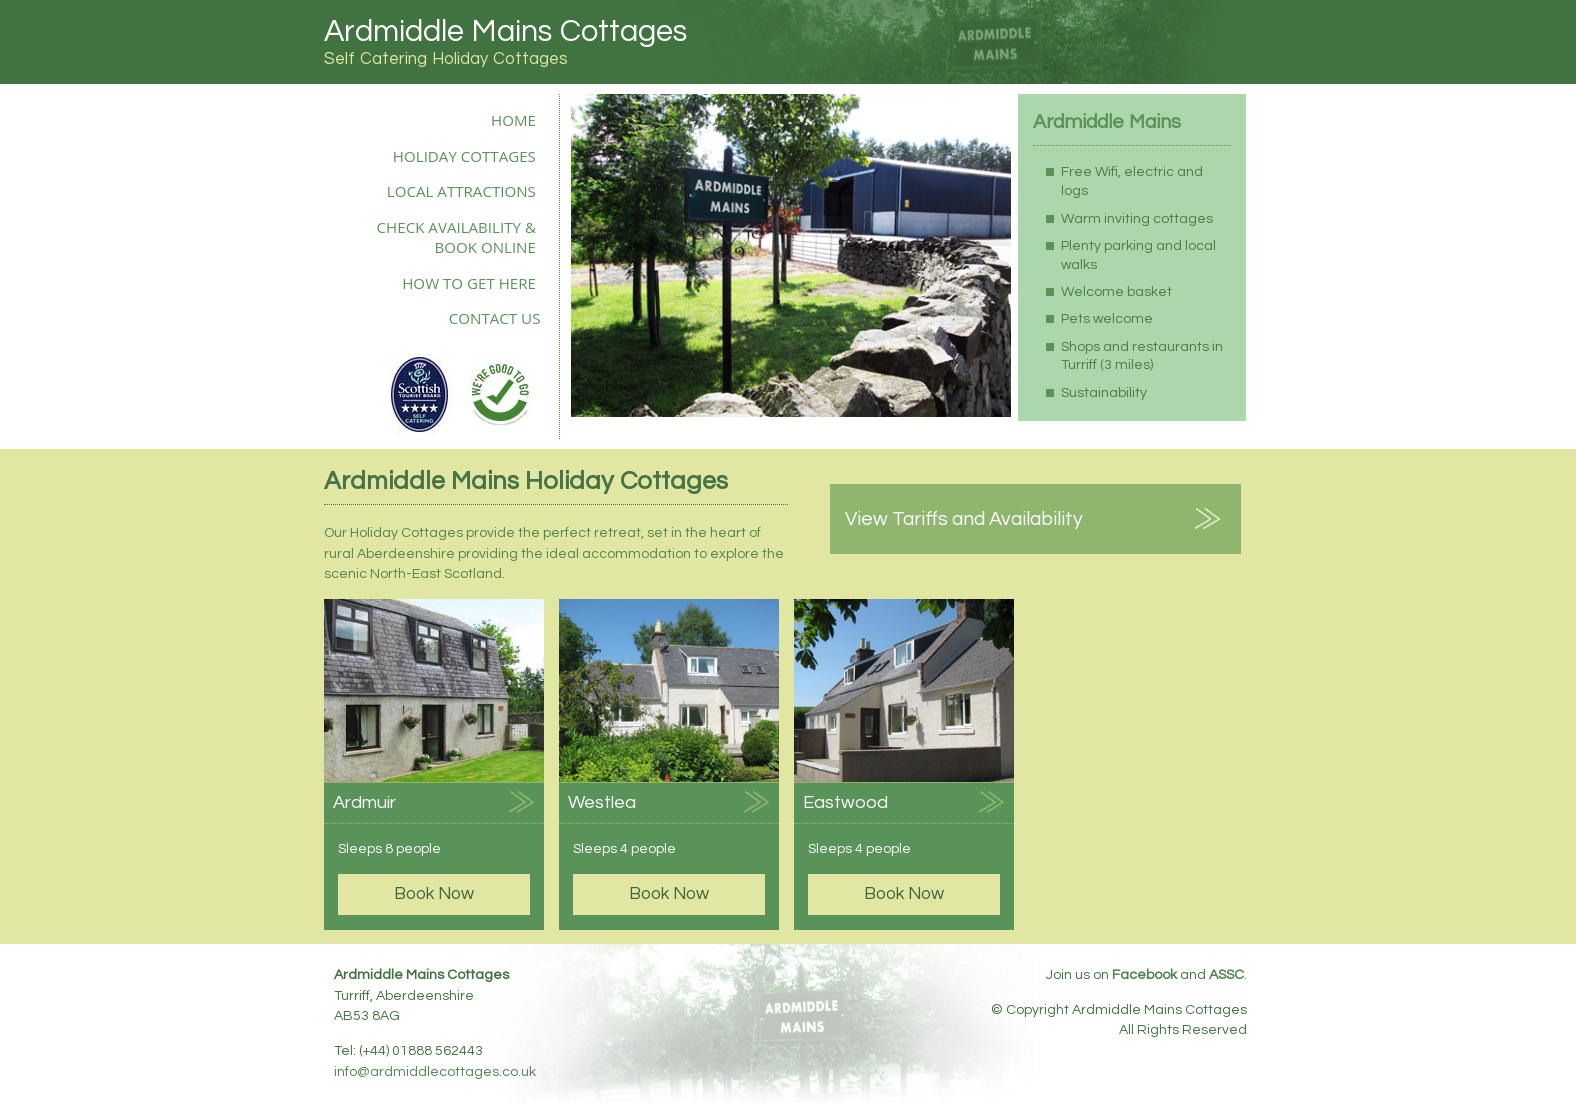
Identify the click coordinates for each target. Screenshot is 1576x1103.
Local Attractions (461, 191)
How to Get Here (469, 283)
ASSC (1226, 975)
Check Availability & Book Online (456, 237)
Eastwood (845, 802)
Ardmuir (364, 802)
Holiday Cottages (464, 156)
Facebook (1144, 975)
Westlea (602, 802)
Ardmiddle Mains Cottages (505, 31)
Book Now (434, 894)
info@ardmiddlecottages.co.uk (435, 1072)
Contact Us (495, 318)
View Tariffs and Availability (964, 519)
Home (513, 120)
